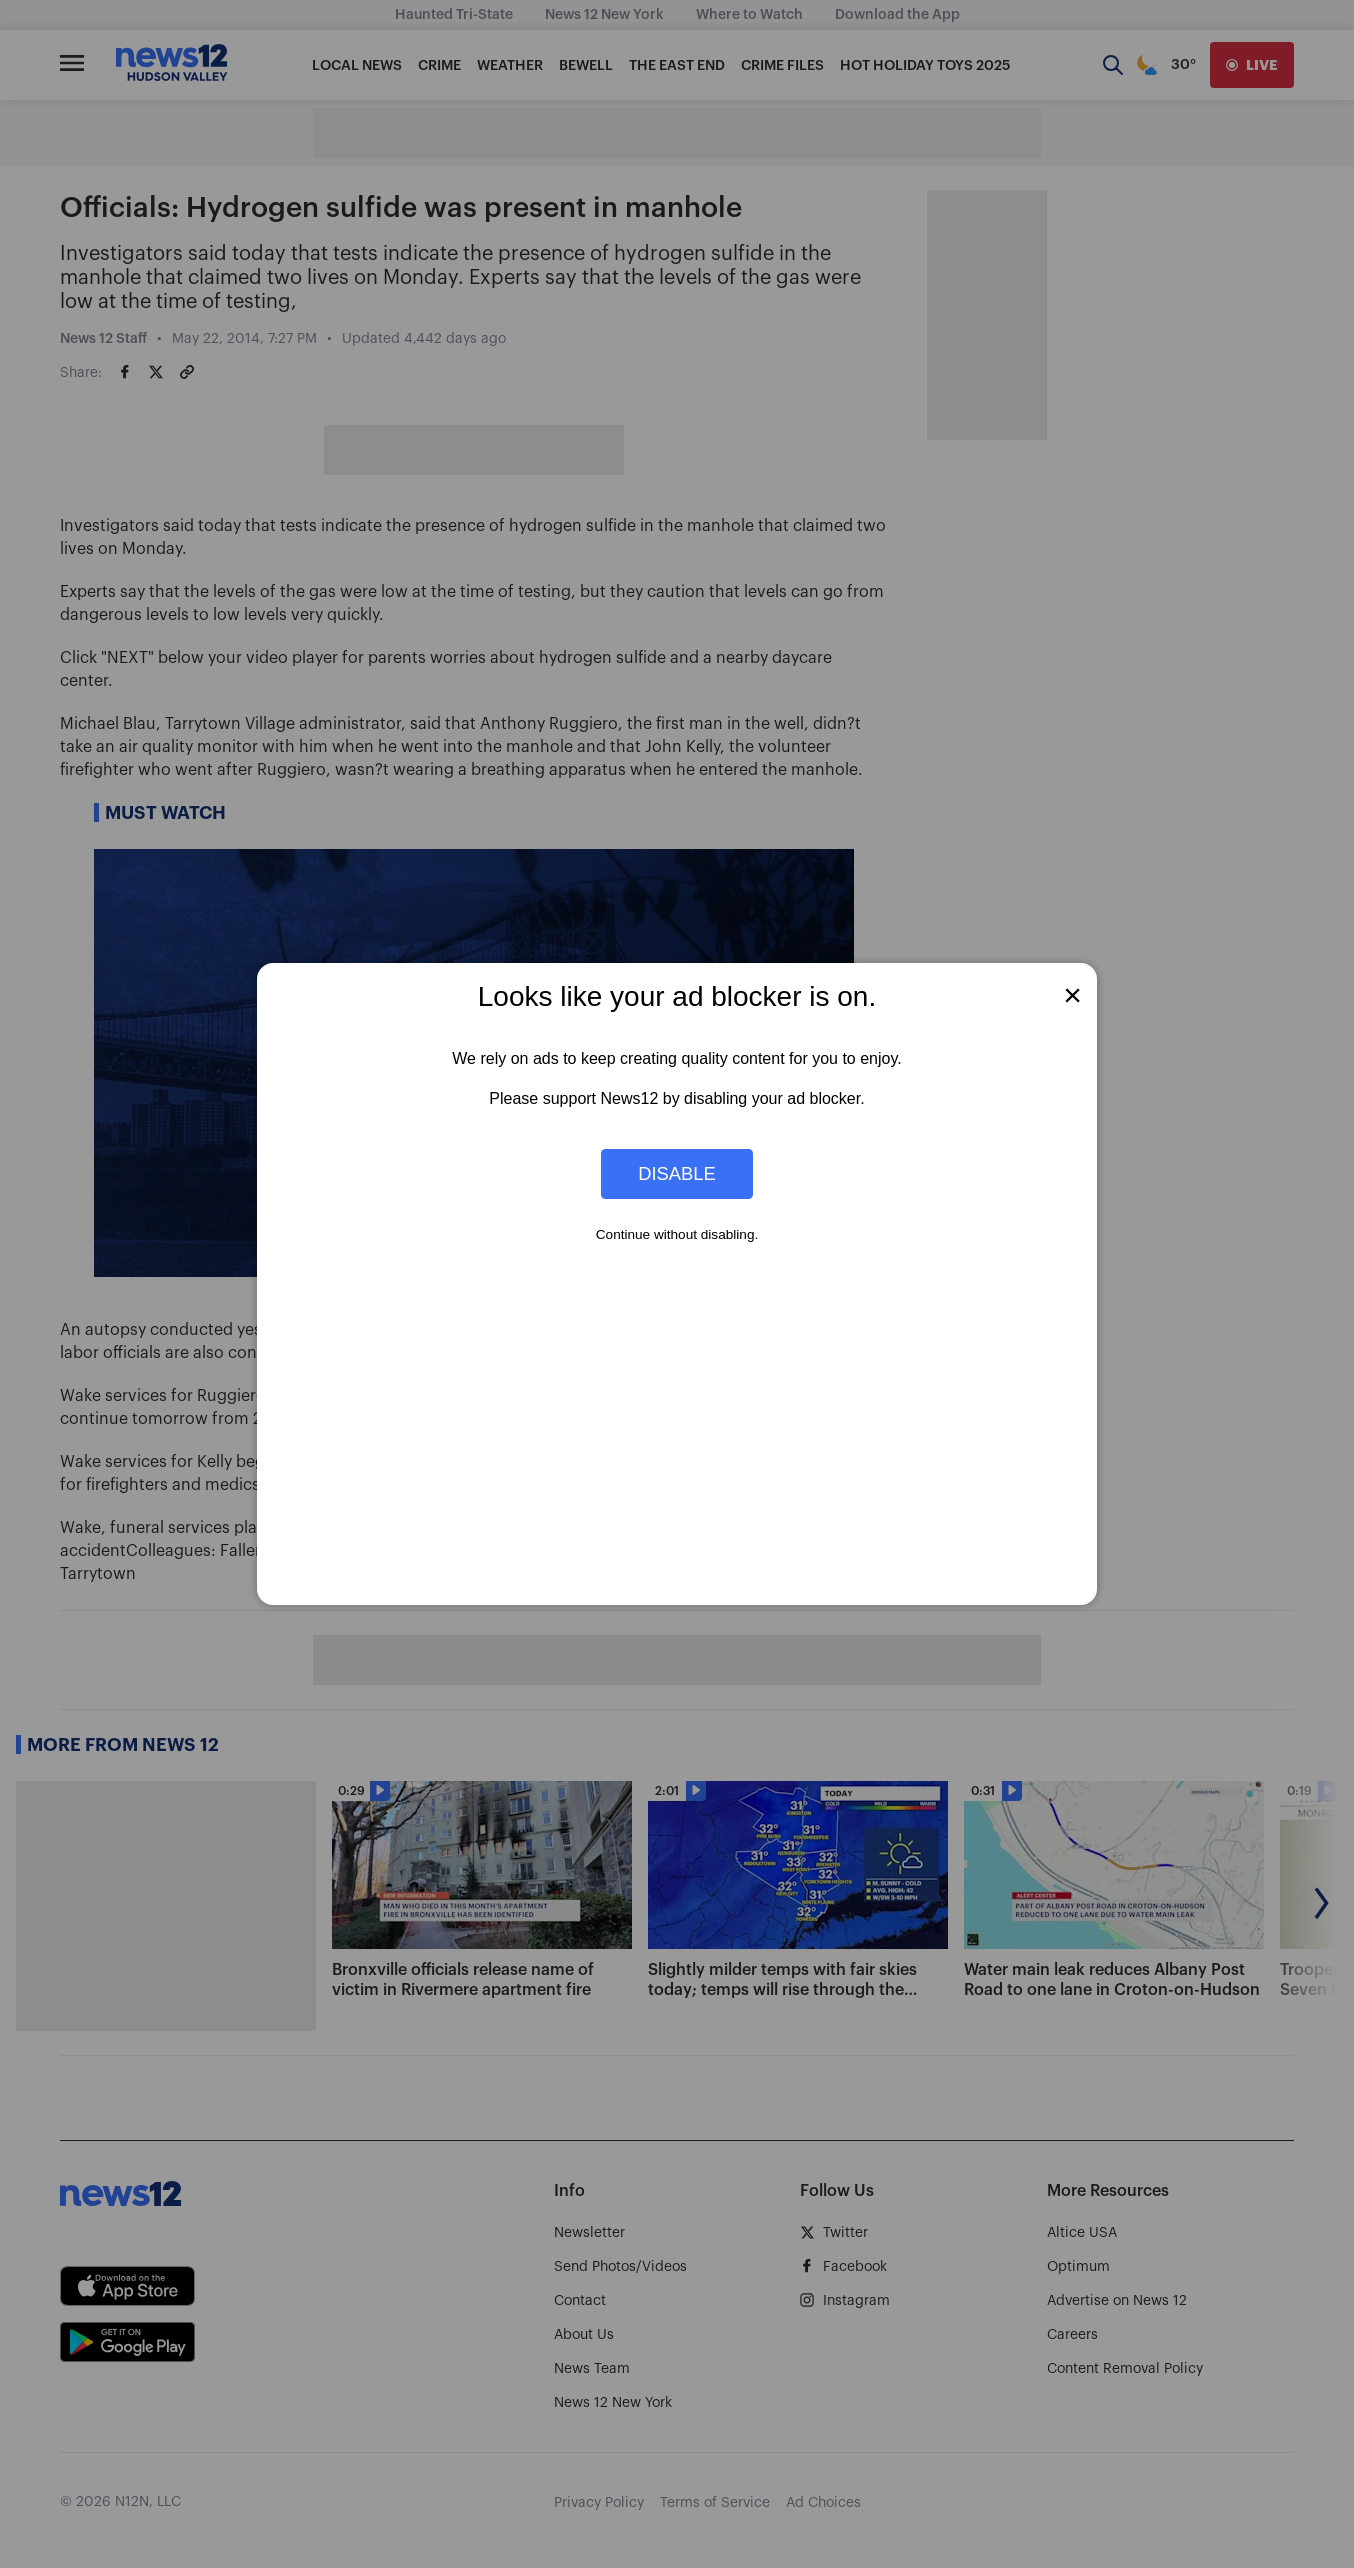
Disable (677, 1173)
